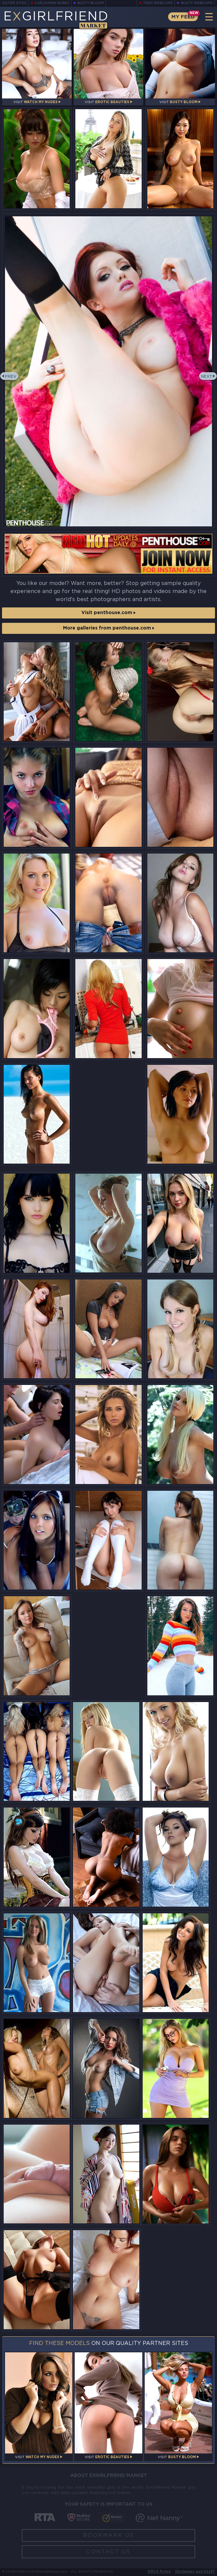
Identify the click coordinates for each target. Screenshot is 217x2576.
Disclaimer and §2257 (195, 2571)
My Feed (183, 17)
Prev (10, 376)
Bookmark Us (108, 2535)
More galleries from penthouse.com (108, 628)
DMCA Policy (159, 2571)
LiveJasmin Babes (52, 3)
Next (206, 376)
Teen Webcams (158, 3)
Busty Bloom (91, 3)
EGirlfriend (55, 19)
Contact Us (108, 2552)
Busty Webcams (197, 3)
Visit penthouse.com (108, 613)
